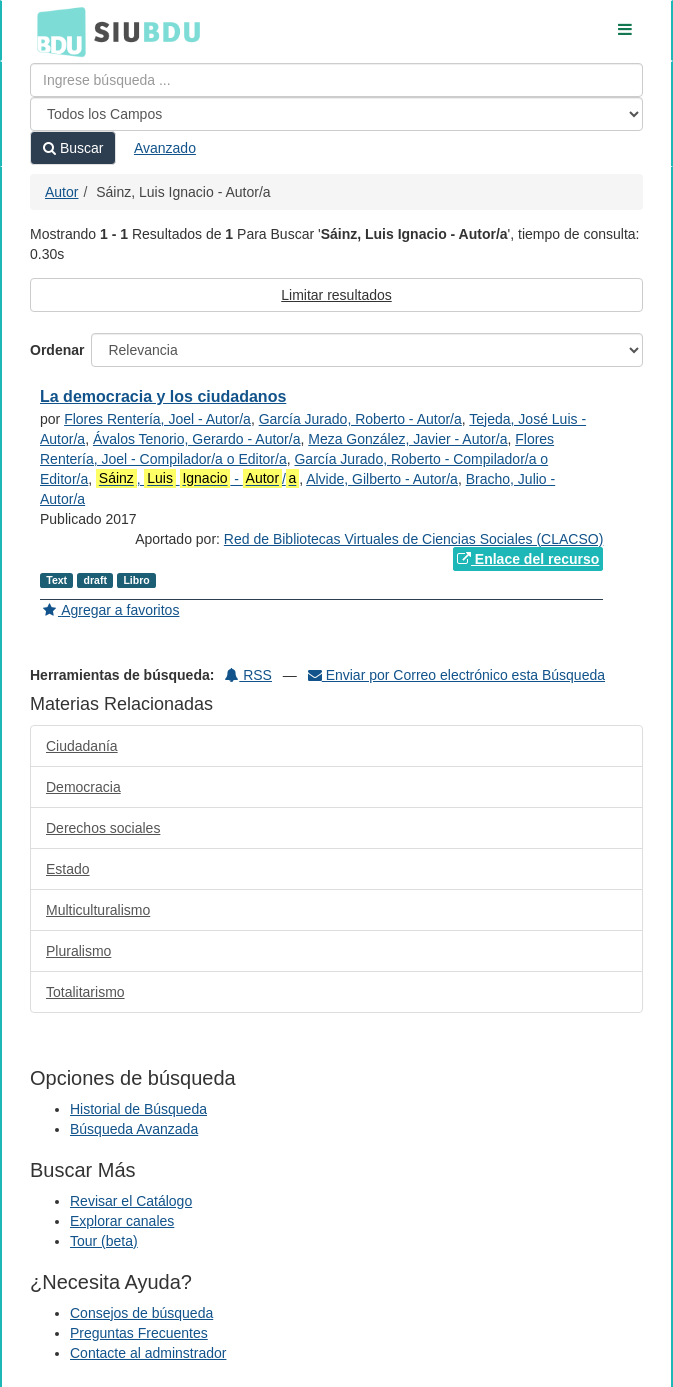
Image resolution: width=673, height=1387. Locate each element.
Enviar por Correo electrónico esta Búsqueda (456, 675)
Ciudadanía (82, 746)
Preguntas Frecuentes (139, 1333)
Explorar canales (122, 1221)
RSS (248, 675)
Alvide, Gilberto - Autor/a (382, 479)
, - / (197, 478)
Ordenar (57, 350)
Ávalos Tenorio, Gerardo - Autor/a (197, 439)
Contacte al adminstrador (148, 1353)
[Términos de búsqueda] (336, 80)
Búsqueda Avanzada (134, 1129)
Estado (68, 869)
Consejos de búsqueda (141, 1313)
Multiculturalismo (98, 910)
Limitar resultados (336, 295)
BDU (56, 31)
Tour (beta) (104, 1241)
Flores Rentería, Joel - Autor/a (157, 419)
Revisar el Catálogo (131, 1201)
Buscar (73, 148)
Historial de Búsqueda (138, 1109)
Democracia (83, 787)
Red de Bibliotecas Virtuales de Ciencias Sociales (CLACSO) (413, 539)
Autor (61, 192)
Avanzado (165, 148)
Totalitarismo (85, 992)
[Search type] (336, 114)
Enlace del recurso (528, 559)
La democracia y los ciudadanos (163, 396)
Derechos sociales (103, 828)
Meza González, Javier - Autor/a (407, 439)
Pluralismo (78, 951)
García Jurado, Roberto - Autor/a (360, 419)
